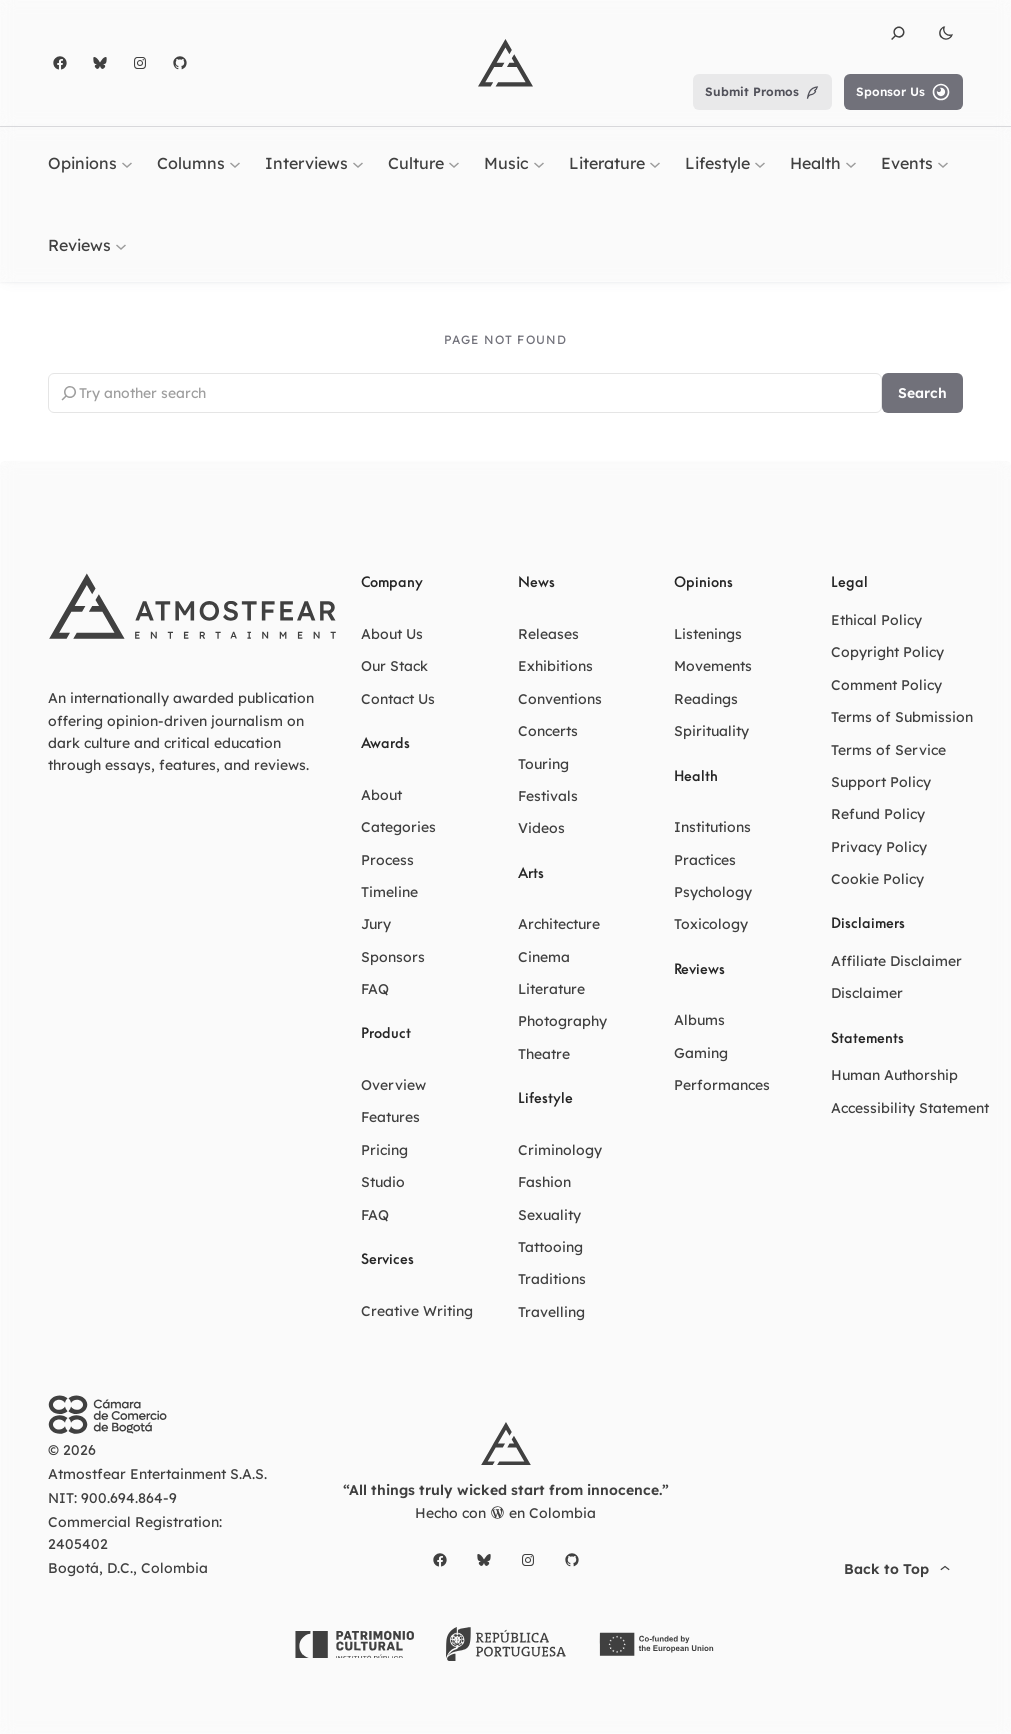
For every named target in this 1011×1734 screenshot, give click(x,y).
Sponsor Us (903, 92)
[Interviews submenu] (358, 164)
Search (922, 393)
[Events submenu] (943, 164)
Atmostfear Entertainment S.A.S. (157, 1474)
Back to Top (899, 1569)
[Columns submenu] (235, 164)
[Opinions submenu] (127, 164)
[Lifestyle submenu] (760, 164)
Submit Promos (762, 92)
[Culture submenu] (454, 164)
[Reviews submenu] (121, 245)
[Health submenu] (851, 164)
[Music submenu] (539, 164)
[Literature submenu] (655, 164)
